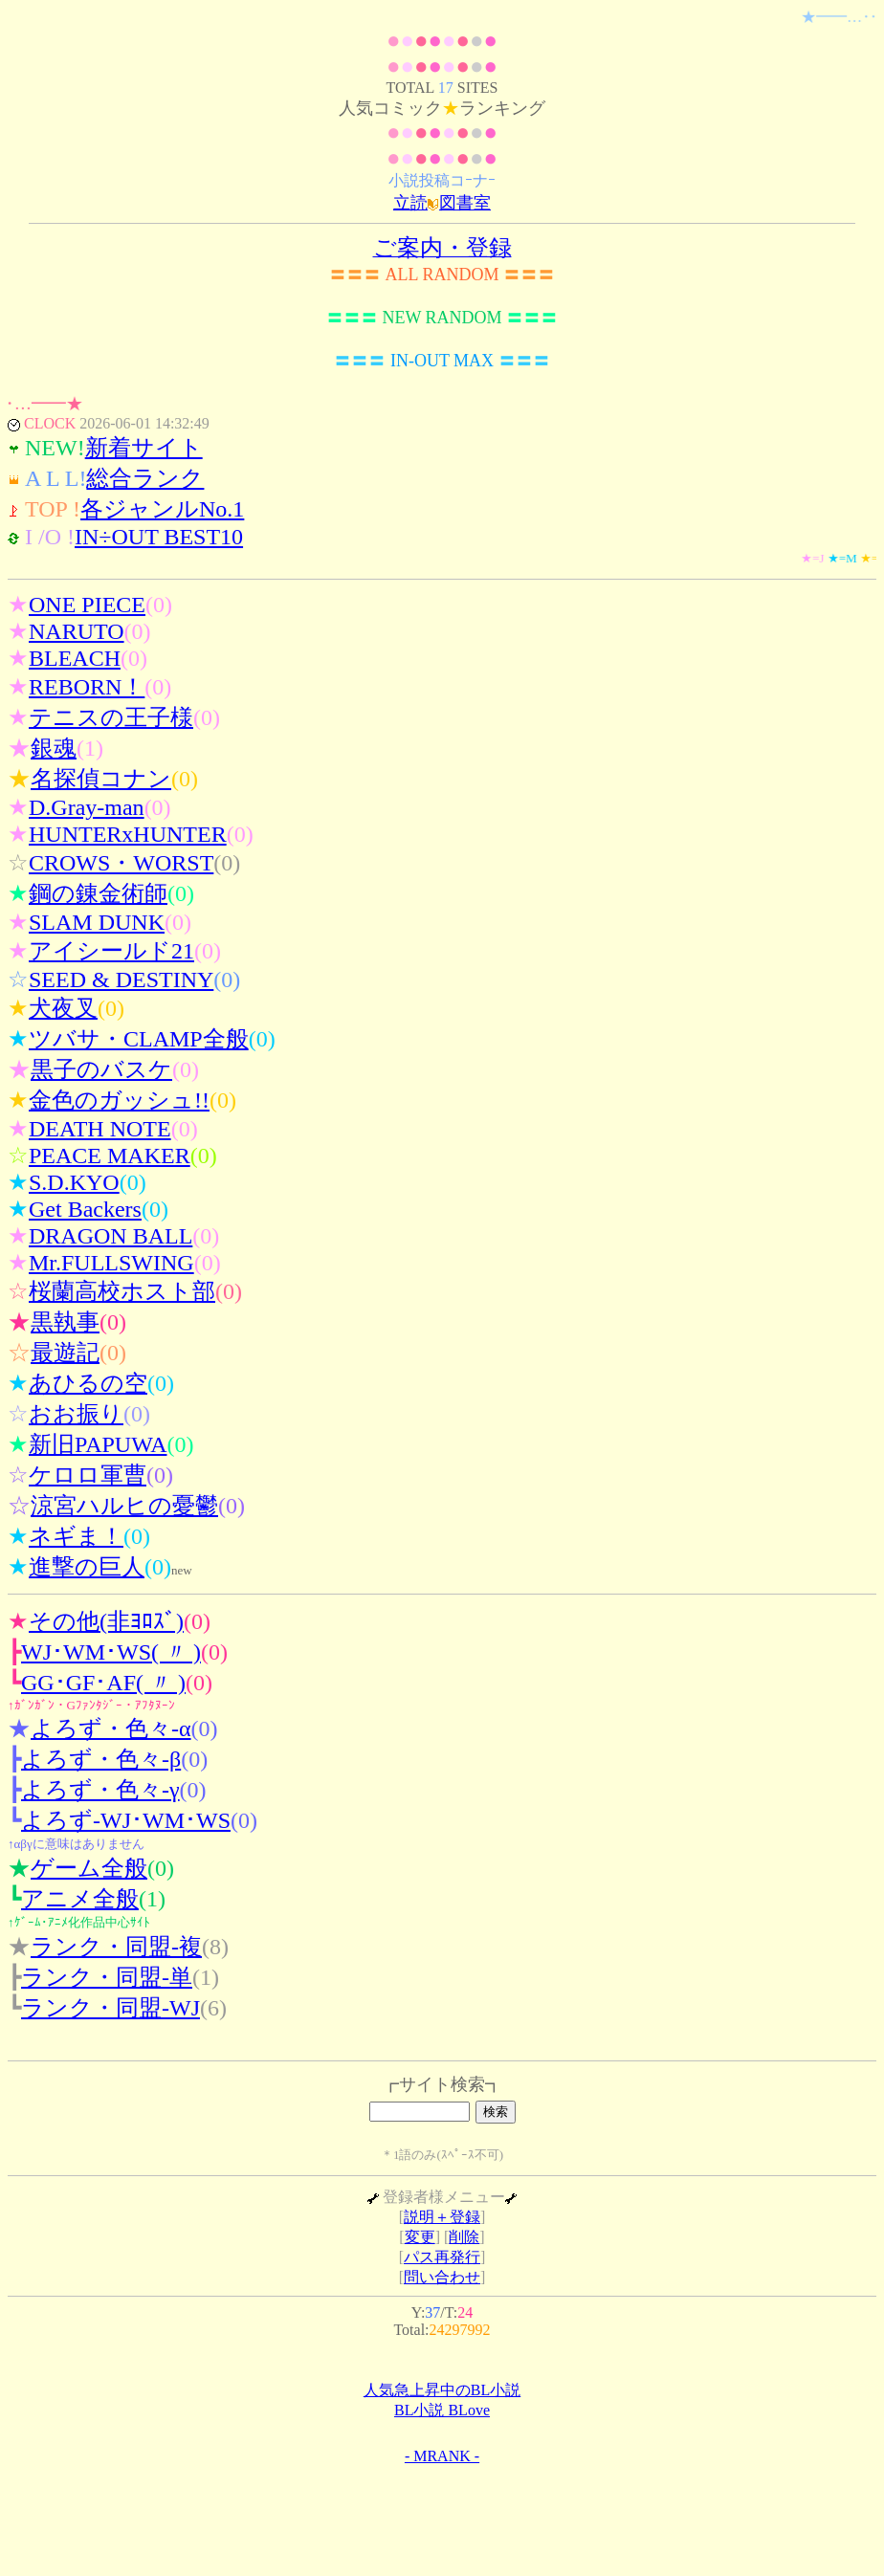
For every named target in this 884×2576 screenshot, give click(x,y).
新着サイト (144, 447)
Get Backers (85, 1209)
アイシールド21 (111, 950)
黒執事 (65, 1322)
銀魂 (54, 748)
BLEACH (75, 658)
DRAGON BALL (110, 1235)
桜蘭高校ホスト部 (122, 1291)
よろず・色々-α (111, 1728)
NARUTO (76, 631)
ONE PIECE (87, 604)
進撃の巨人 (86, 1566)
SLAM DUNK (97, 922)
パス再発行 (442, 2257)
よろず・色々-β (101, 1759)
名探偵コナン (101, 778)
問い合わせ (442, 2277)
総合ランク (145, 478)
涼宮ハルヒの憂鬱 (124, 1505)
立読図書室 (442, 202)
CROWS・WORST (121, 862)
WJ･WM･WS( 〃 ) (111, 1652)
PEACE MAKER (109, 1155)
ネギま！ (76, 1536)
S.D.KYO (74, 1182)
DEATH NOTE (100, 1128)
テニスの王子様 (111, 717)
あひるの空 (88, 1383)
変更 (420, 2237)
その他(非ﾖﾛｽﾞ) (106, 1621)
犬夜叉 (63, 1008)
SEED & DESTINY (121, 979)
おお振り (76, 1413)
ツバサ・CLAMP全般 (139, 1038)
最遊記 (65, 1352)
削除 (464, 2237)
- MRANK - (442, 2456)
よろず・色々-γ (100, 1789)
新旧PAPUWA (97, 1444)
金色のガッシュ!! (119, 1100)
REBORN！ (86, 686)
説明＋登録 (442, 2217)
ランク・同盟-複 (116, 1946)
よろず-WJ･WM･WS (126, 1820)
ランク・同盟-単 (106, 1977)
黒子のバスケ (101, 1069)
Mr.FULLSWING (111, 1262)
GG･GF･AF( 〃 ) (103, 1682)
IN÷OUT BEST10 (159, 536)
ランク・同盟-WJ (110, 2007)
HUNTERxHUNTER (128, 834)
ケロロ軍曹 (87, 1475)
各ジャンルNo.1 (162, 508)
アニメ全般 (80, 1898)
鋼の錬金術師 (98, 893)
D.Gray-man (86, 807)
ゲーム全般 (89, 1868)
